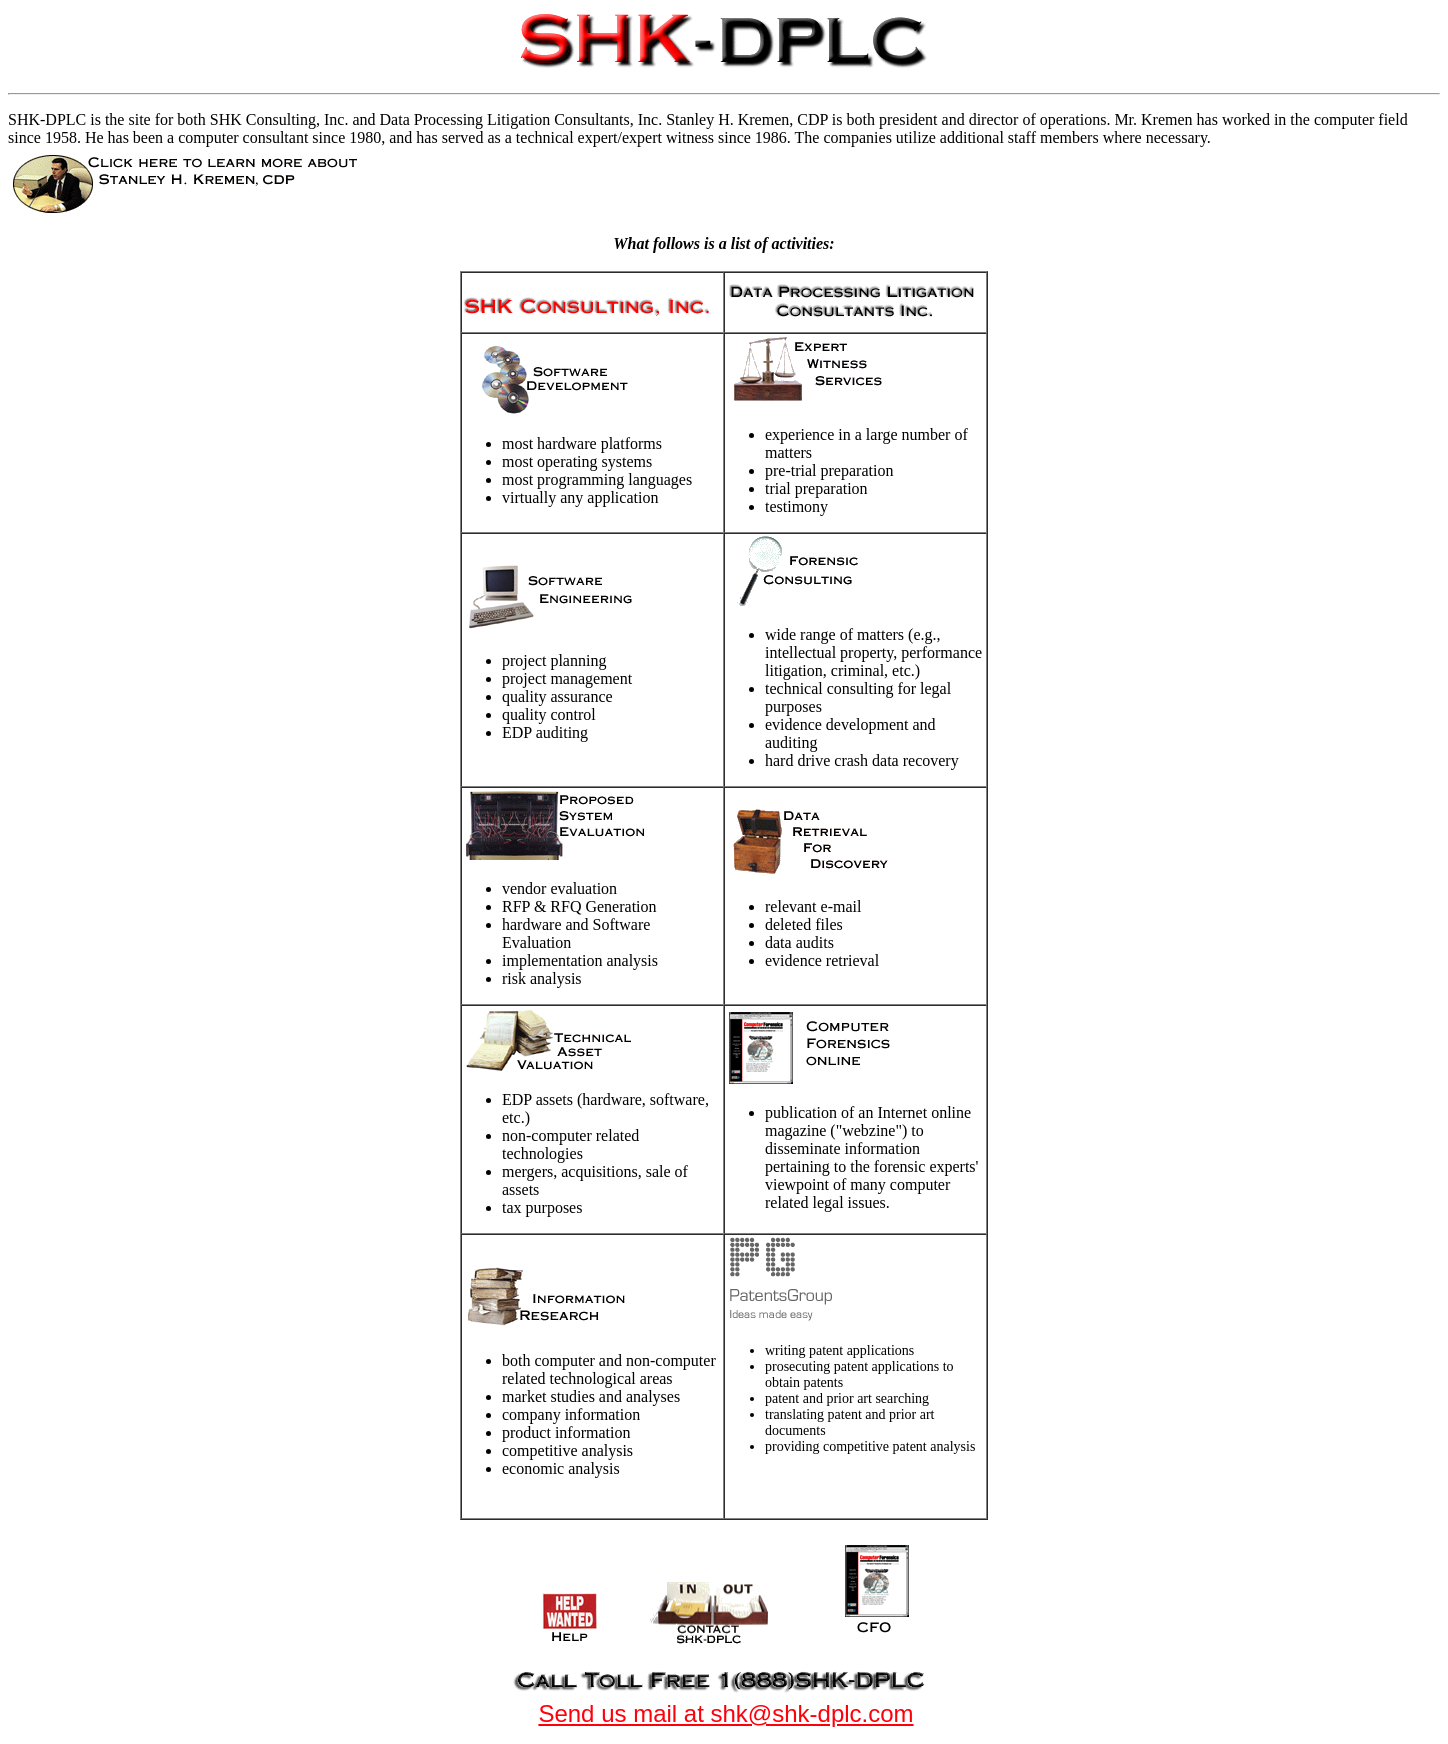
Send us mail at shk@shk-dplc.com (725, 1713)
